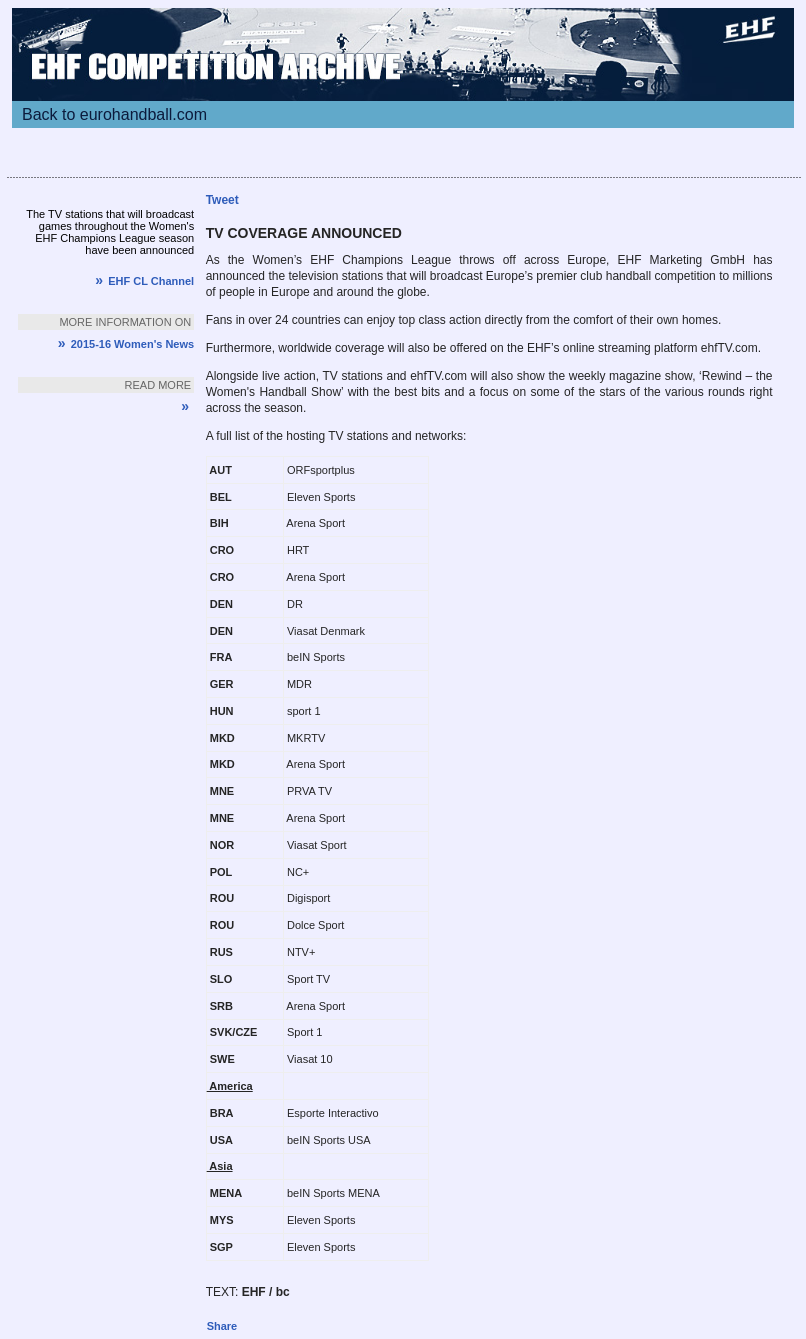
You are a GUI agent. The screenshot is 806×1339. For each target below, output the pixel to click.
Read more (158, 385)
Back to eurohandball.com (114, 114)
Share (222, 1326)
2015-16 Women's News (126, 344)
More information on (125, 322)
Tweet (222, 200)
